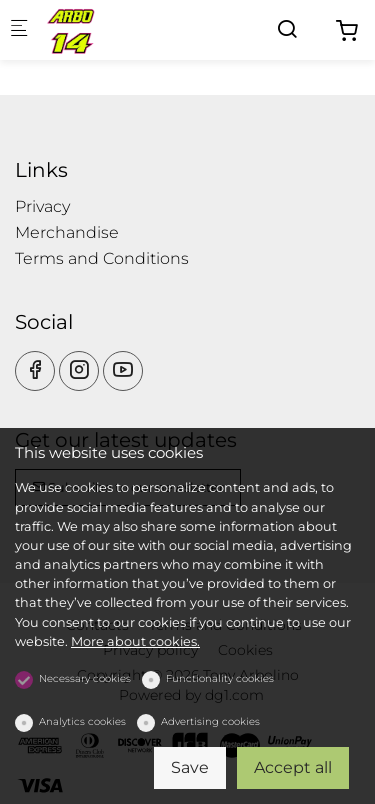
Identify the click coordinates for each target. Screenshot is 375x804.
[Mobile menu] (19, 30)
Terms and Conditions (102, 258)
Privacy (42, 206)
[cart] (347, 31)
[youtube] (123, 371)
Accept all (293, 767)
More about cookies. (135, 641)
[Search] (287, 29)
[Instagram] (79, 371)
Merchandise (67, 232)
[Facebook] (35, 371)
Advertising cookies (210, 721)
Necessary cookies (85, 678)
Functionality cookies (220, 678)
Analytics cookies (82, 721)
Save (190, 767)
